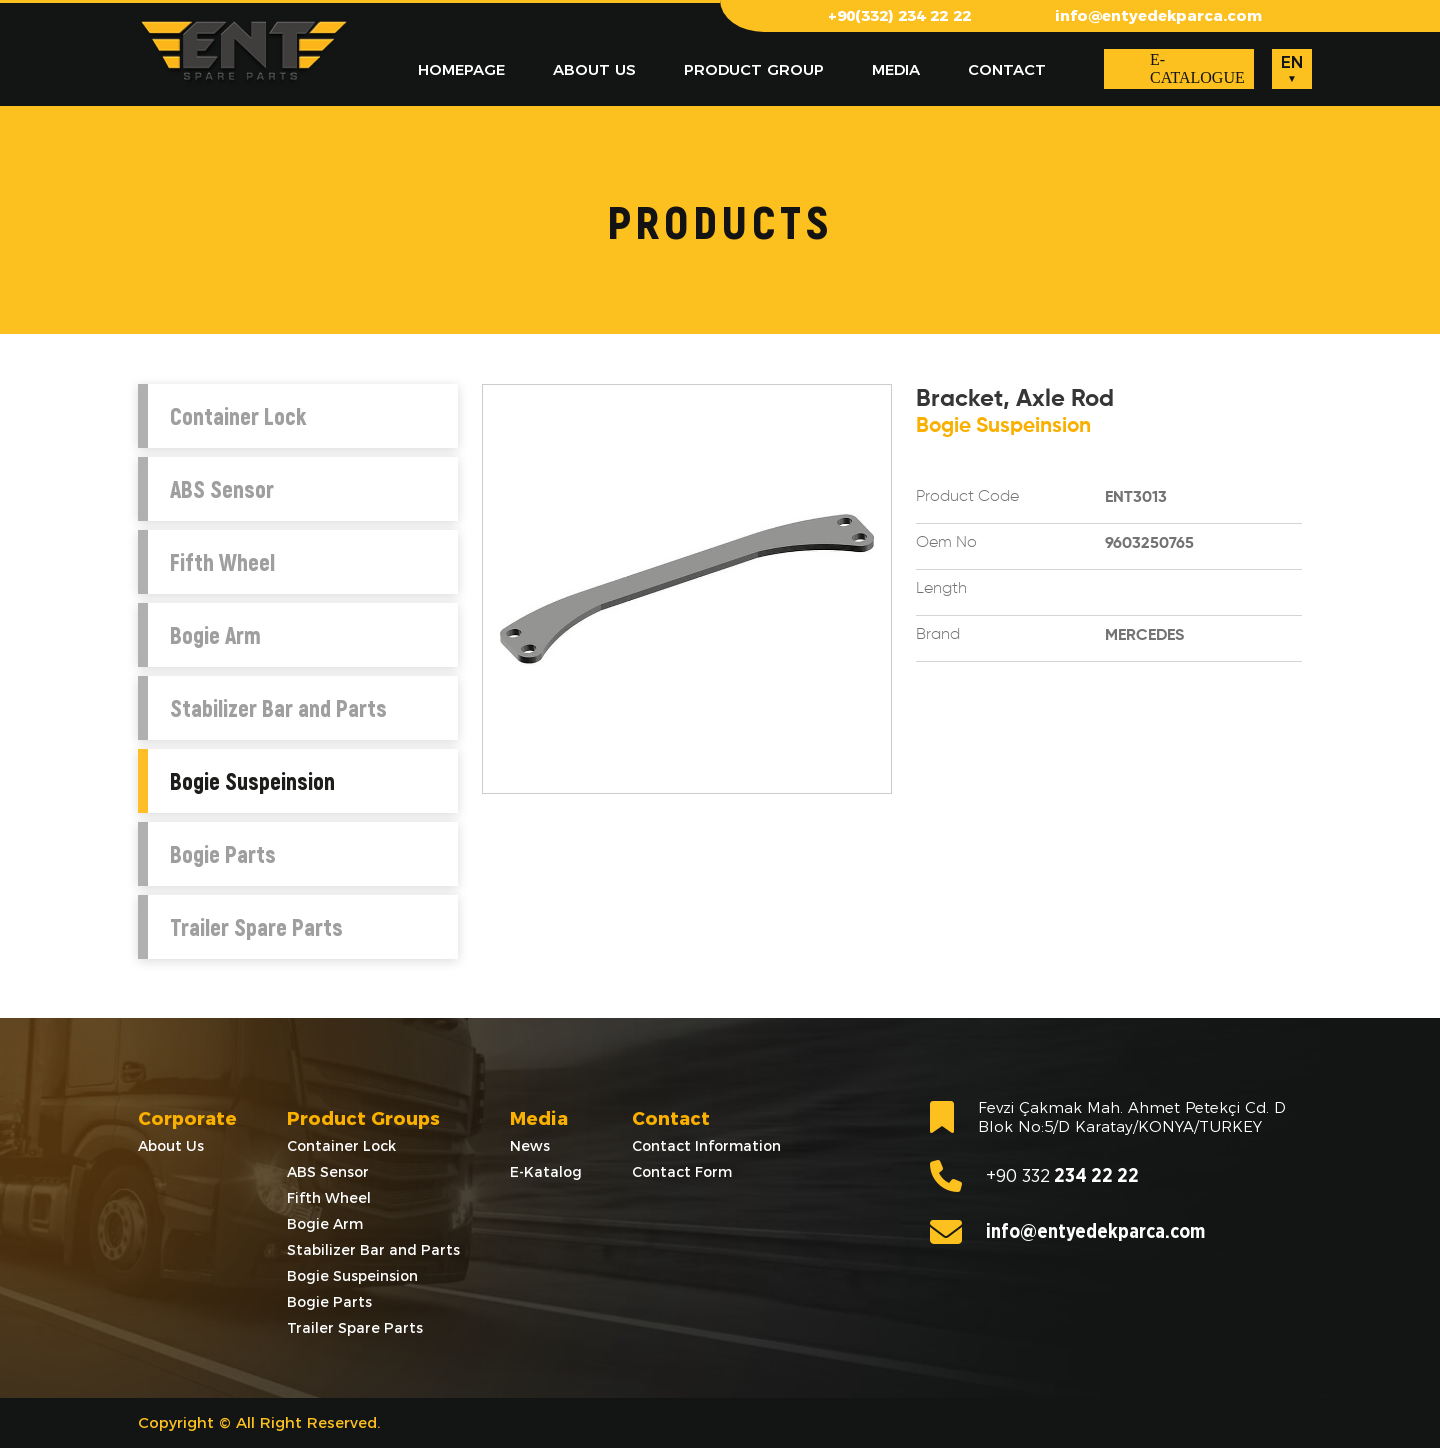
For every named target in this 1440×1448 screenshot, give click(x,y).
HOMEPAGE (461, 69)
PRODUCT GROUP (754, 69)
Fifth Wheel (222, 562)
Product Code (967, 497)
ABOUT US (594, 69)
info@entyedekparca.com (1158, 15)
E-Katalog (546, 1172)
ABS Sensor (222, 489)
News (530, 1146)
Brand (938, 635)
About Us (171, 1146)
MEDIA (896, 69)
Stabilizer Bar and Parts (278, 708)
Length (941, 589)
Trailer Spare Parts (256, 927)
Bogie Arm (215, 635)
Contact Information (706, 1146)
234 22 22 (1034, 1176)
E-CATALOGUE (1197, 68)
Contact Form (682, 1172)
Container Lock (238, 416)
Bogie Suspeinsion (252, 781)
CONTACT (1007, 69)
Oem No (946, 543)
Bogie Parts (223, 854)
